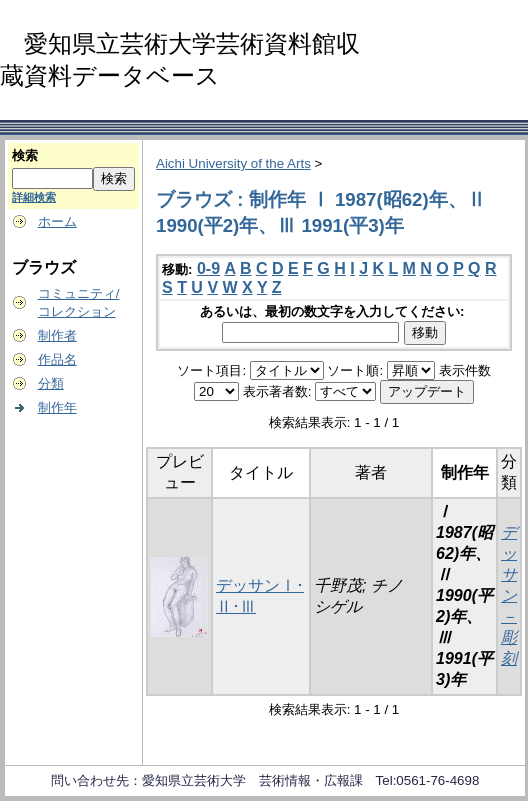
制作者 (57, 335)
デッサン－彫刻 (509, 595)
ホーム (57, 221)
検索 (25, 155)
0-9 (208, 268)
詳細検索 (34, 197)
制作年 (57, 407)
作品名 (57, 359)
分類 (51, 383)
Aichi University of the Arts (233, 163)
